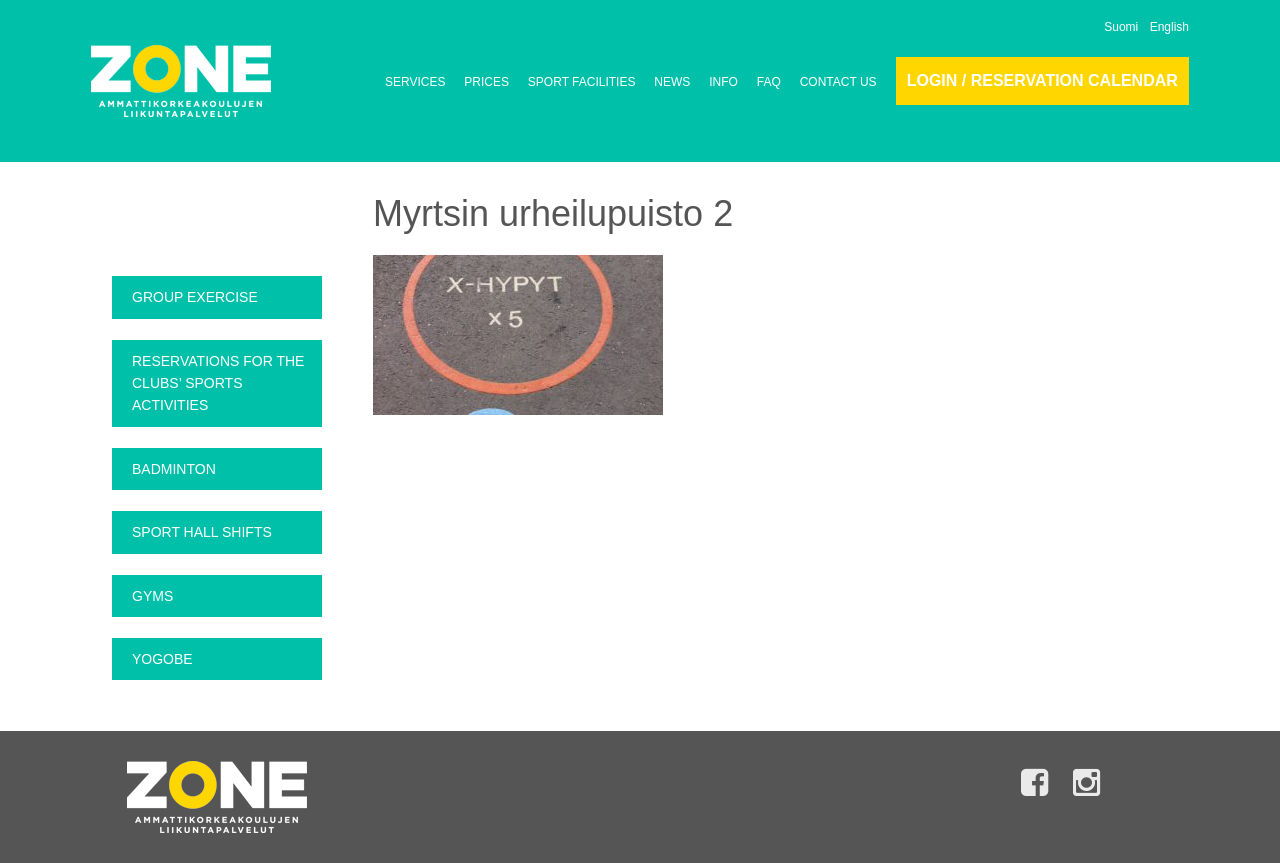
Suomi (1121, 27)
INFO (723, 82)
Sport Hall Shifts (202, 532)
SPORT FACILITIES (582, 82)
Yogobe (162, 659)
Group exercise (195, 297)
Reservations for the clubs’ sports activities (218, 383)
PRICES (486, 82)
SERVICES (415, 82)
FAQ (769, 82)
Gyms (152, 596)
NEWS (672, 82)
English (1169, 27)
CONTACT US (838, 82)
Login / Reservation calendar (1042, 80)
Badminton (174, 469)
